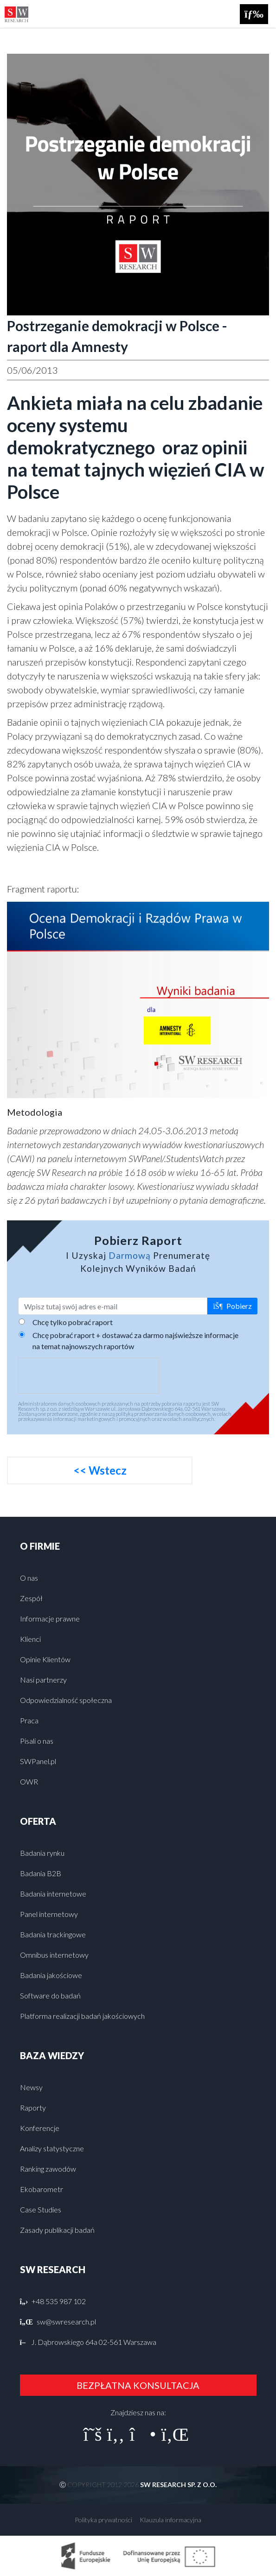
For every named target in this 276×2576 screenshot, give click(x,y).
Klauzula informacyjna (170, 2520)
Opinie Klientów (45, 1659)
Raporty (33, 2107)
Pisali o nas (36, 1740)
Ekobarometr (41, 2189)
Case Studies (40, 2209)
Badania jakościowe (51, 1975)
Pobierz (232, 1305)
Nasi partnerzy (43, 1679)
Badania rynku (42, 1852)
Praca (29, 1720)
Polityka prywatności (103, 2520)
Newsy (31, 2087)
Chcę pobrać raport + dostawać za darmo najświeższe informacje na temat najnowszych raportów (135, 1341)
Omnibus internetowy (54, 1954)
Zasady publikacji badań (57, 2229)
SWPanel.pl (38, 1761)
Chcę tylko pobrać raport (72, 1322)
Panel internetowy (49, 1914)
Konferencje (39, 2128)
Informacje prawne (50, 1618)
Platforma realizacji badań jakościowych (82, 2015)
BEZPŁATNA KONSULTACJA (138, 2385)
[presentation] (88, 1375)
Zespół (31, 1598)
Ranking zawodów (48, 2168)
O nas (29, 1577)
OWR (29, 1781)
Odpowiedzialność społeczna (66, 1700)
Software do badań (50, 1995)
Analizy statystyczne (52, 2148)
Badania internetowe (53, 1893)
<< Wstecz (100, 1470)
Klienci (30, 1638)
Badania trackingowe (53, 1934)
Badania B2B (40, 1873)
